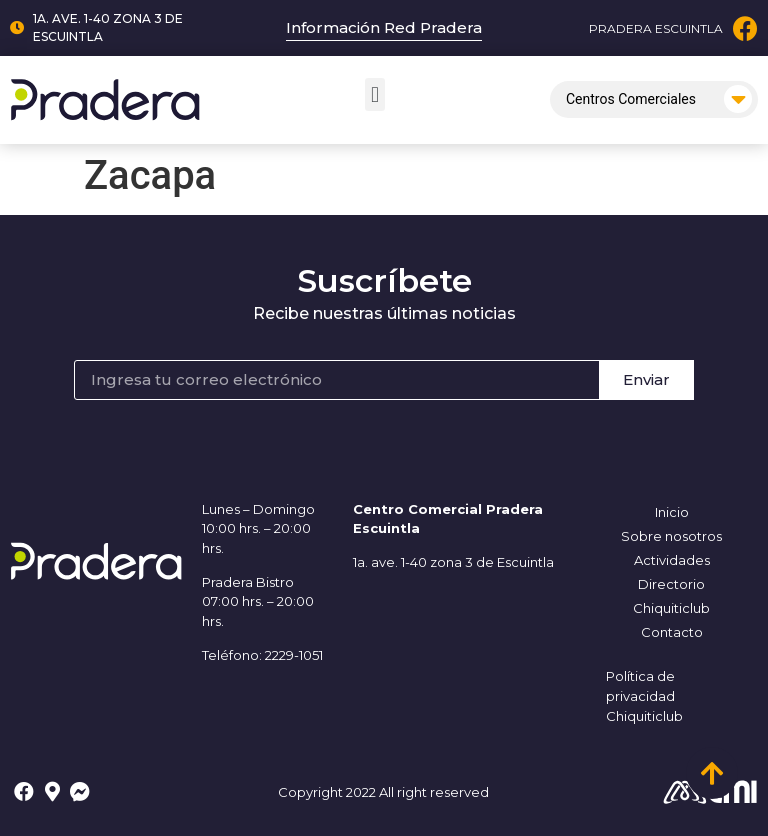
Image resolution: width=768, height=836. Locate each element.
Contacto (672, 632)
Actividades (672, 560)
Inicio (672, 512)
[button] (374, 94)
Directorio (671, 584)
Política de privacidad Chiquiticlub (644, 696)
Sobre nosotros (671, 536)
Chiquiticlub (671, 608)
